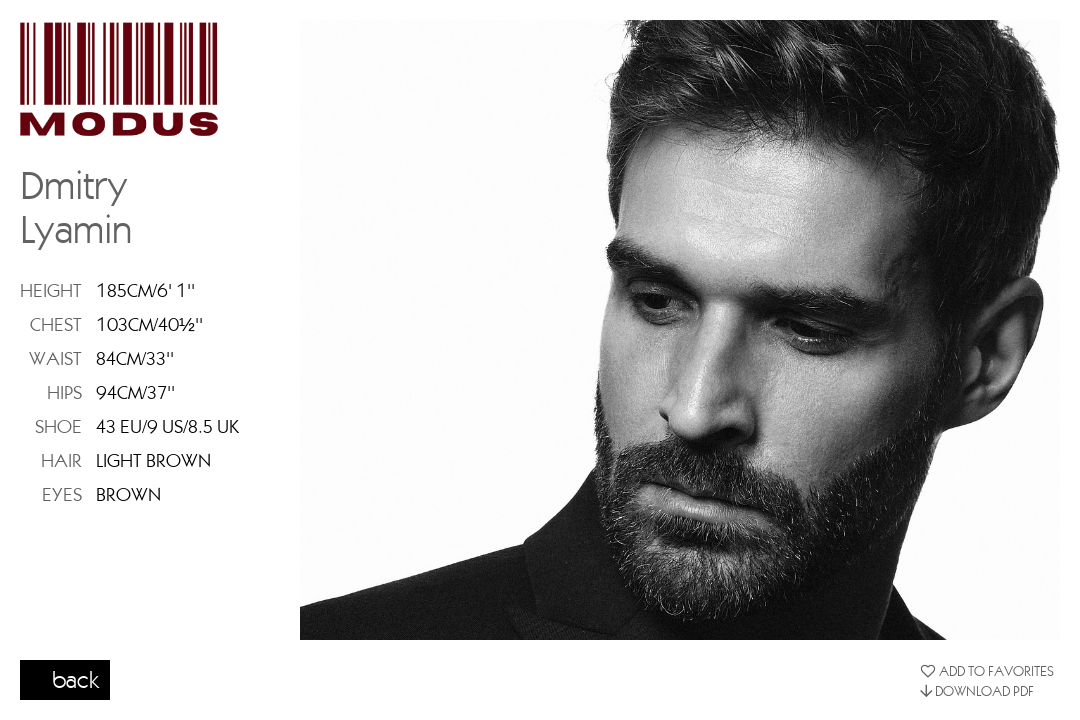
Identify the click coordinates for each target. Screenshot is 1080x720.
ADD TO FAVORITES (987, 671)
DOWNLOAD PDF (977, 691)
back (76, 679)
